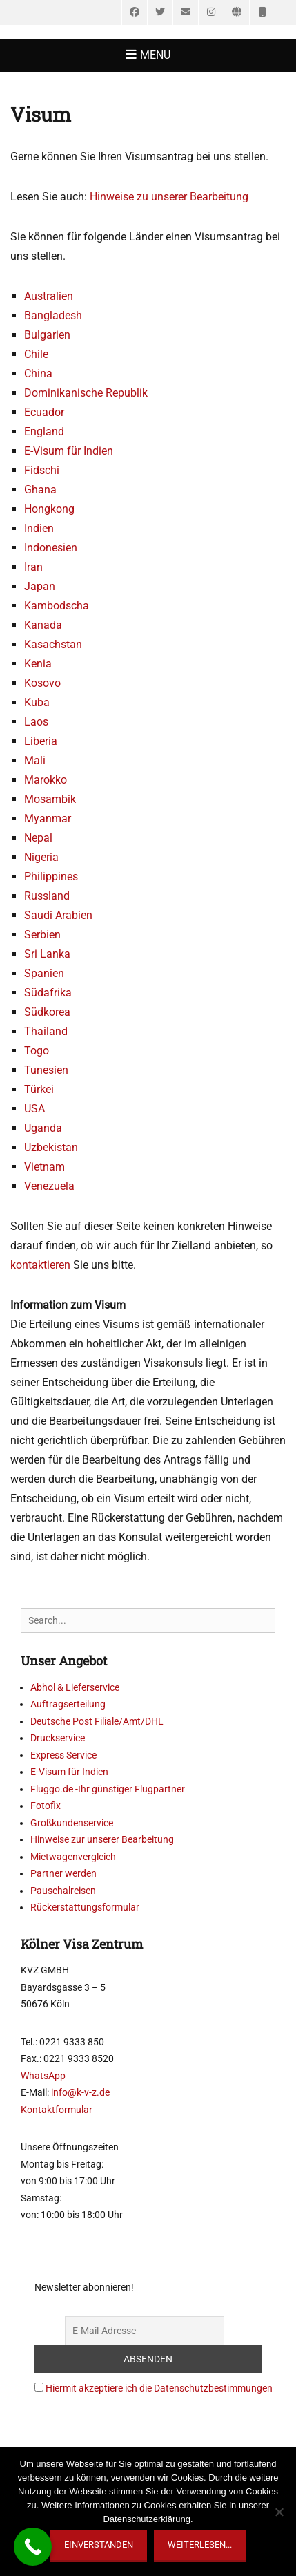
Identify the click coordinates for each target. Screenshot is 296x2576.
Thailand (46, 1031)
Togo (36, 1050)
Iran (33, 567)
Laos (36, 721)
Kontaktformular (56, 2109)
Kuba (37, 702)
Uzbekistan (51, 1147)
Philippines (51, 876)
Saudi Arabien (58, 915)
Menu (155, 54)
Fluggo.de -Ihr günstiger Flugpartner (107, 1788)
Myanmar (47, 818)
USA (34, 1108)
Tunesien (46, 1070)
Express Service (63, 1755)
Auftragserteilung (68, 1704)
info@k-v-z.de (80, 2092)
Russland (47, 895)
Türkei (39, 1089)
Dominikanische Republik (86, 392)
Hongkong (49, 508)
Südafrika (48, 992)
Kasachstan (53, 644)
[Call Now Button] (33, 2547)
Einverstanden (98, 2544)
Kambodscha (56, 605)
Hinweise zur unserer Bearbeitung (102, 1839)
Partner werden (63, 1873)
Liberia (40, 741)
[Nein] (279, 2512)
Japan (39, 586)
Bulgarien (47, 334)
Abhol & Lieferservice (74, 1687)
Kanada (43, 625)
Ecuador (44, 412)
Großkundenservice (71, 1822)
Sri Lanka (47, 953)
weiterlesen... (200, 2544)
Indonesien (50, 547)
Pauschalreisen (63, 1890)
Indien (39, 528)
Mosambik (50, 799)
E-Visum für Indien (68, 450)
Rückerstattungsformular (84, 1907)
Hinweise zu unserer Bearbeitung (169, 196)
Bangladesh (53, 315)
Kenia (38, 663)
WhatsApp (43, 2075)
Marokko (45, 779)
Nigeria (41, 857)
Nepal (38, 837)
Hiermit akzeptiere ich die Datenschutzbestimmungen (159, 2388)
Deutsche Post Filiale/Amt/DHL (97, 1721)
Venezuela (49, 1186)
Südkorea (47, 1012)
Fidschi (41, 470)
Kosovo (42, 683)
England (44, 431)
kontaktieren (40, 1264)
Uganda (43, 1128)
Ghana (40, 489)
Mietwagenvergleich (73, 1856)
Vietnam (44, 1166)
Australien (48, 296)
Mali (35, 760)
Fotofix (45, 1805)
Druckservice (57, 1737)
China (38, 373)
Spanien (44, 973)
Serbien (42, 934)
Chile (36, 354)
